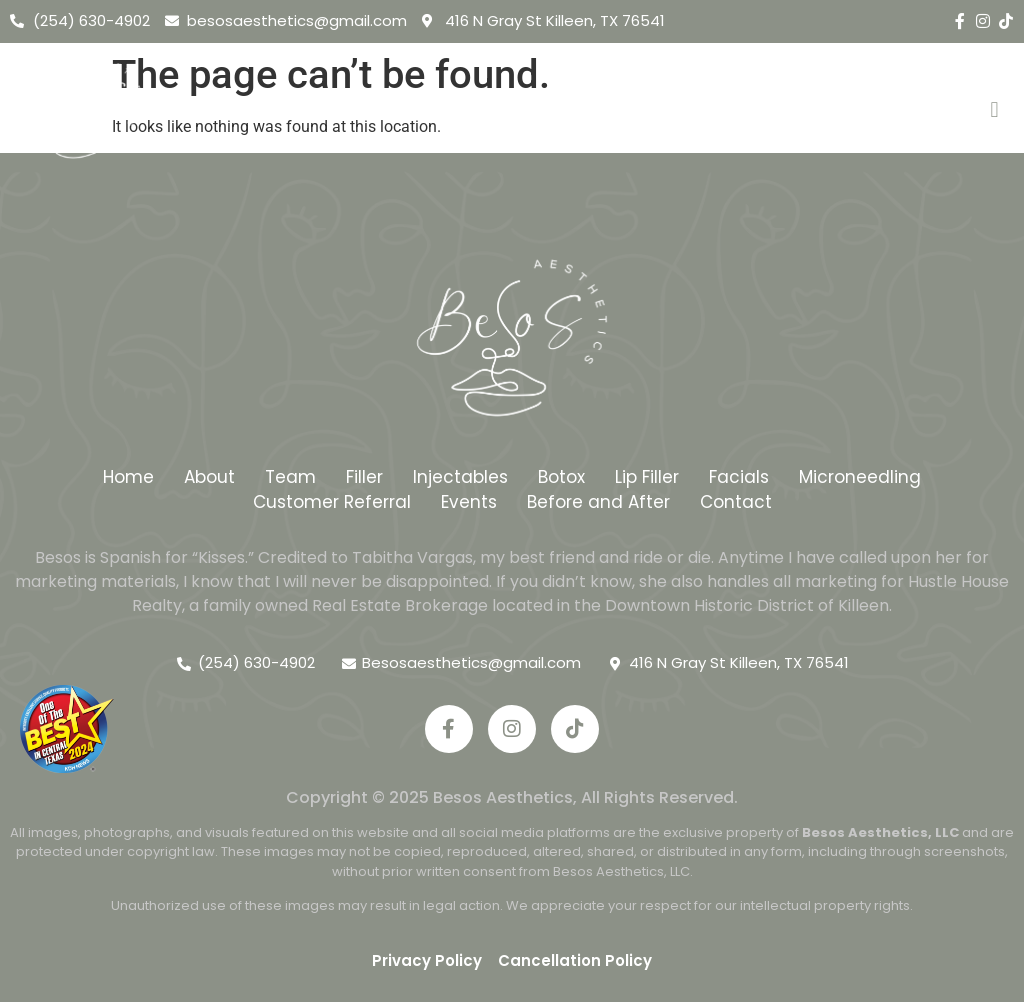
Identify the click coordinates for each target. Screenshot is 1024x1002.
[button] (994, 110)
